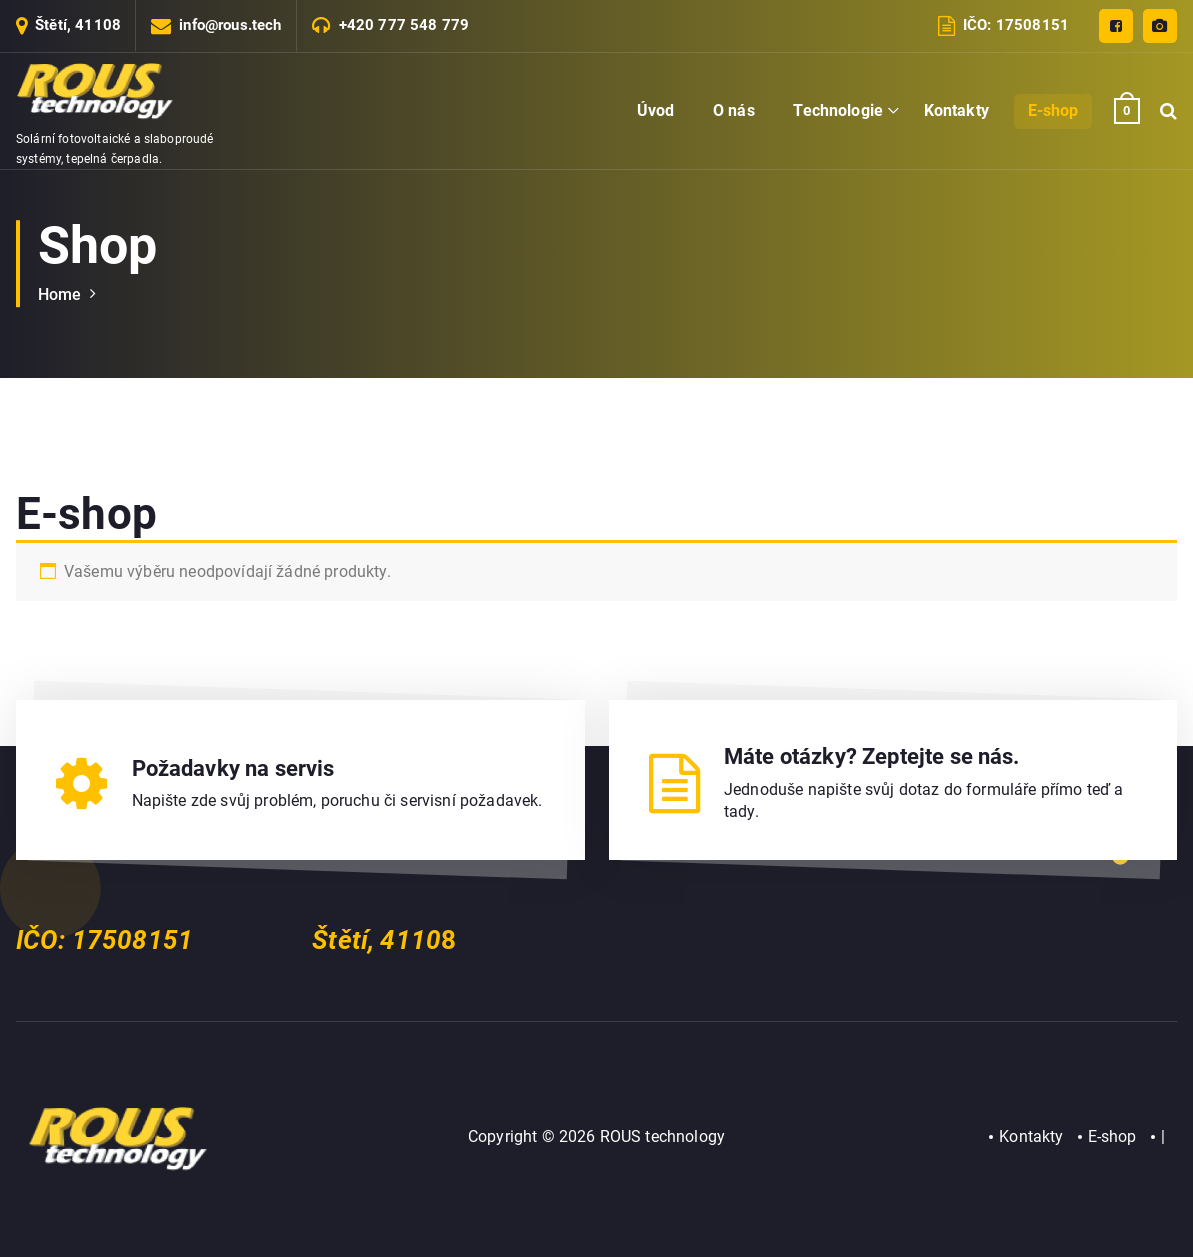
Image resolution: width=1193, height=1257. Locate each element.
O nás (734, 110)
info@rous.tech (230, 25)
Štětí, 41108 (78, 25)
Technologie (838, 110)
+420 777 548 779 (404, 25)
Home (60, 294)
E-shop (1053, 110)
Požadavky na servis (233, 768)
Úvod (656, 110)
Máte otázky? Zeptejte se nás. (872, 756)
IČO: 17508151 (1016, 25)
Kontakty (956, 110)
